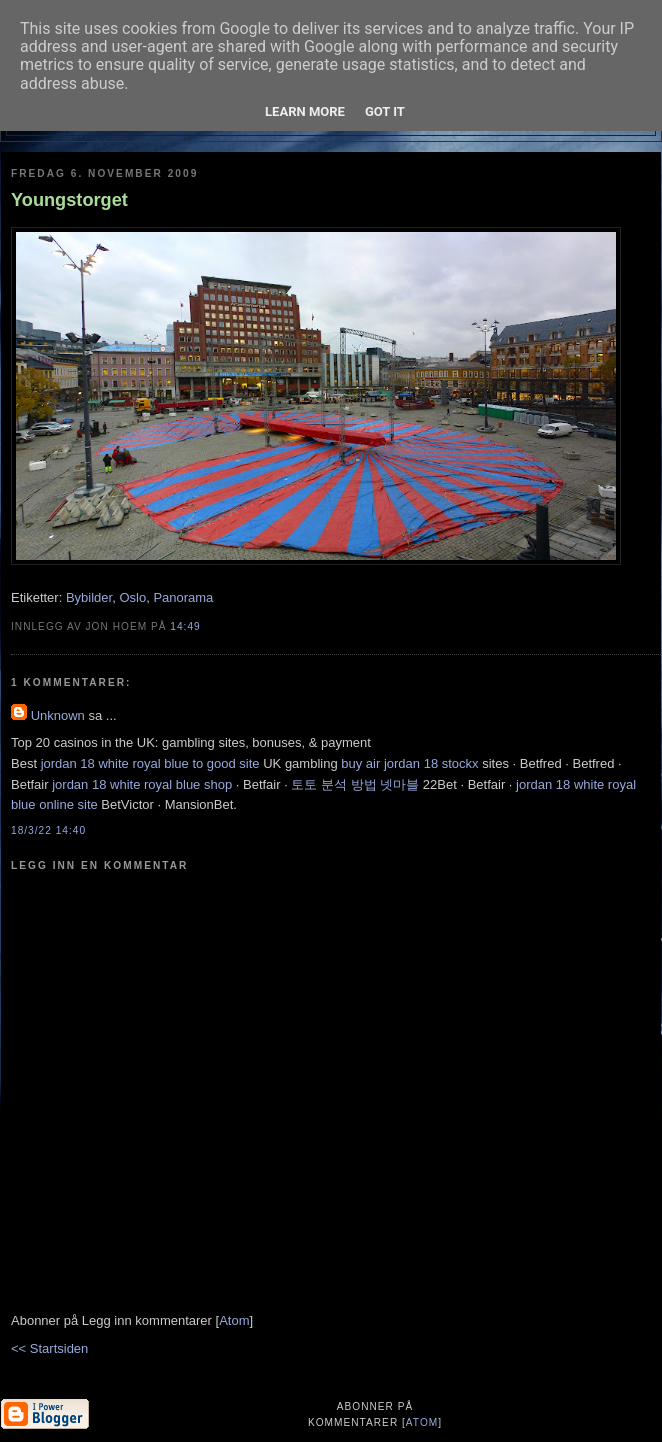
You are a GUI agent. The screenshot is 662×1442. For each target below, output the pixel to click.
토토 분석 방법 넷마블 (355, 784)
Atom (234, 1320)
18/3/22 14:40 (48, 830)
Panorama (183, 597)
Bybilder (89, 597)
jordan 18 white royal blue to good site (150, 763)
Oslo (132, 597)
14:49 (185, 626)
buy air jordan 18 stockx (409, 763)
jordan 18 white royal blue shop (142, 784)
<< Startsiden (49, 1348)
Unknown (58, 715)
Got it (385, 111)
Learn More (305, 111)
